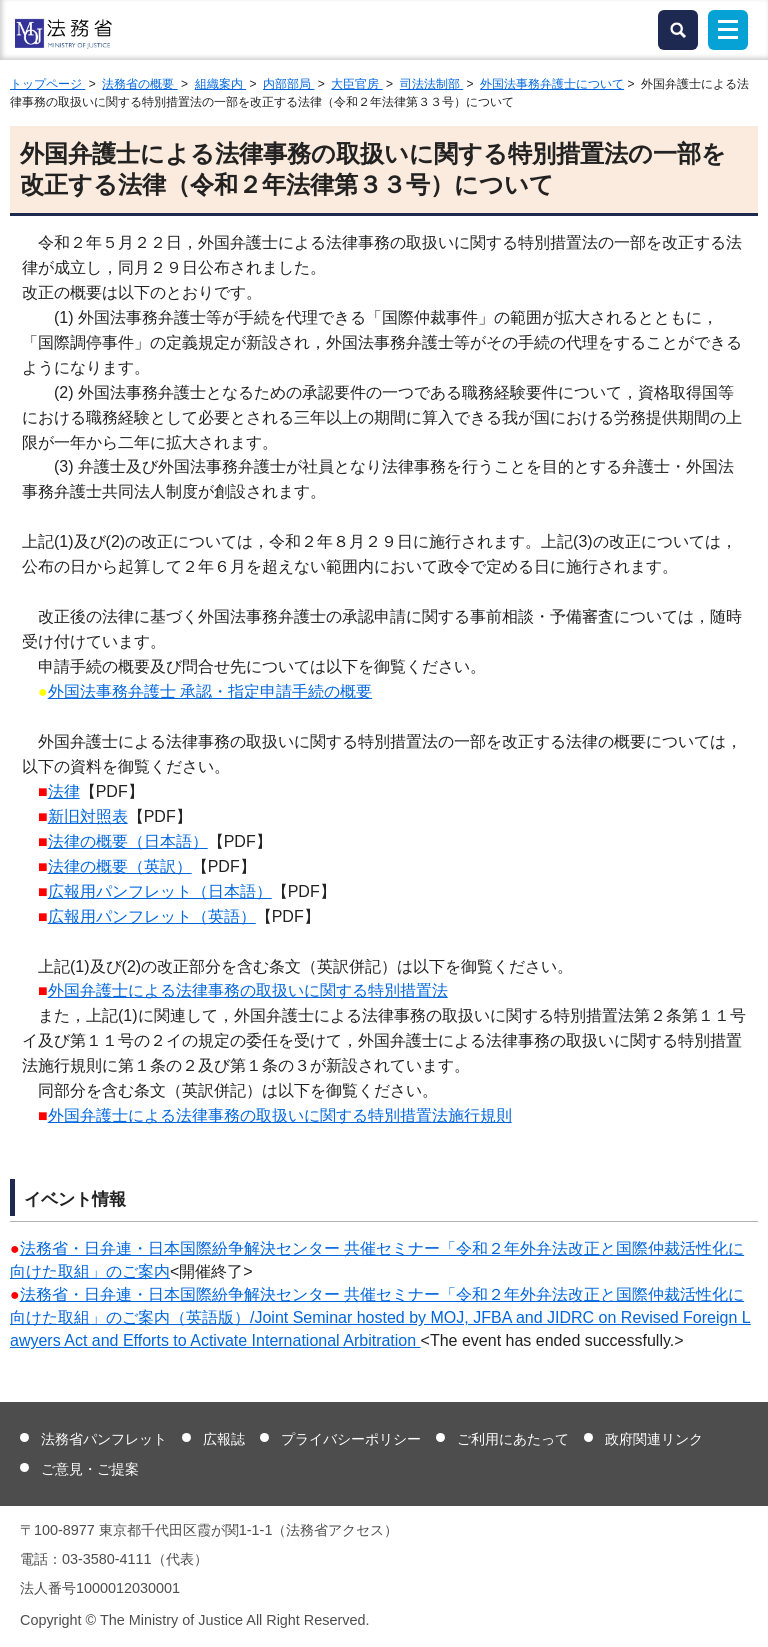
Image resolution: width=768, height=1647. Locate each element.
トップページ (47, 84)
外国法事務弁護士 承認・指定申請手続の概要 (210, 691)
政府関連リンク (654, 1439)
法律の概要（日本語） (128, 841)
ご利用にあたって (513, 1439)
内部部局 (288, 84)
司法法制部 (431, 84)
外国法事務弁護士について (552, 84)
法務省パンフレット (104, 1439)
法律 (64, 791)
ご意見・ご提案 (90, 1469)
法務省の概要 (139, 84)
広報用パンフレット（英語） (152, 916)
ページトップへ (740, 1616)
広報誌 (224, 1439)
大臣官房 (356, 84)
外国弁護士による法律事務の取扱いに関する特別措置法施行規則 (280, 1115)
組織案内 (220, 84)
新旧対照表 (88, 816)
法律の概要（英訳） (120, 866)
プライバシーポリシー (351, 1439)
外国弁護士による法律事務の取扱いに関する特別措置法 (248, 990)
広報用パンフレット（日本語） (160, 891)
